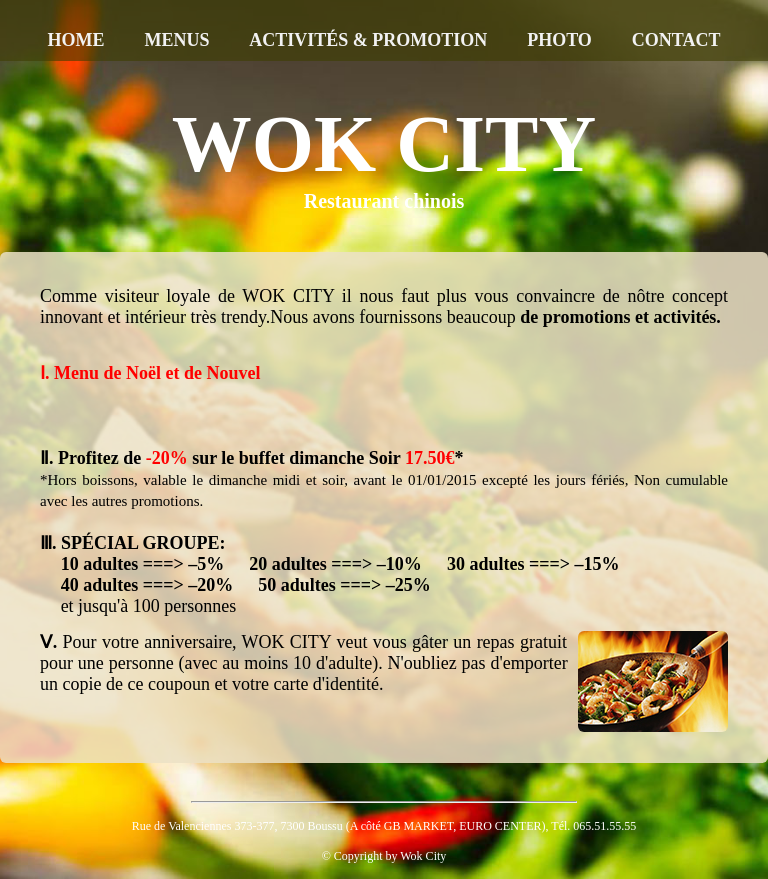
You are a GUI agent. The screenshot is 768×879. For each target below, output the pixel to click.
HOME (76, 40)
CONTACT (676, 40)
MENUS (176, 40)
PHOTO (559, 40)
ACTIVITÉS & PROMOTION (368, 40)
